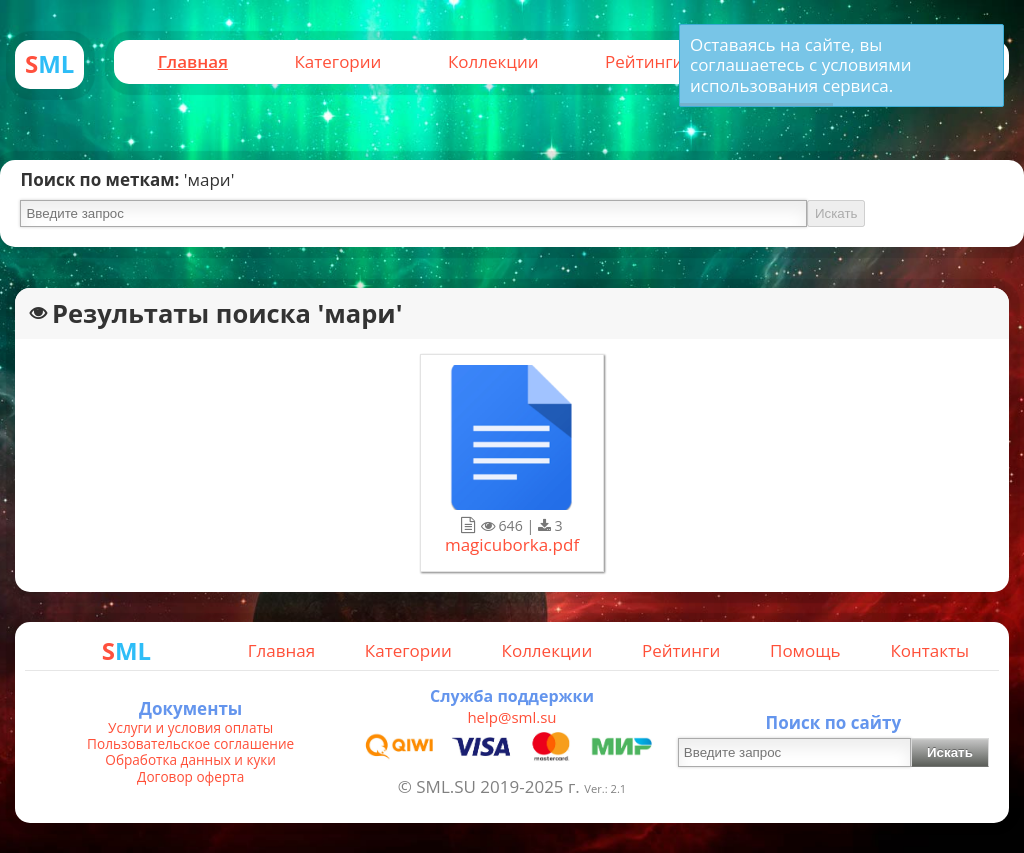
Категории (337, 61)
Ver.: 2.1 (605, 788)
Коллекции (493, 61)
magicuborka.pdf (512, 545)
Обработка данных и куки (190, 760)
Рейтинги (644, 61)
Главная (193, 61)
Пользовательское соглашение (190, 744)
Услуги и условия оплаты (190, 728)
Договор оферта (190, 777)
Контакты (929, 650)
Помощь (805, 650)
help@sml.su (511, 717)
